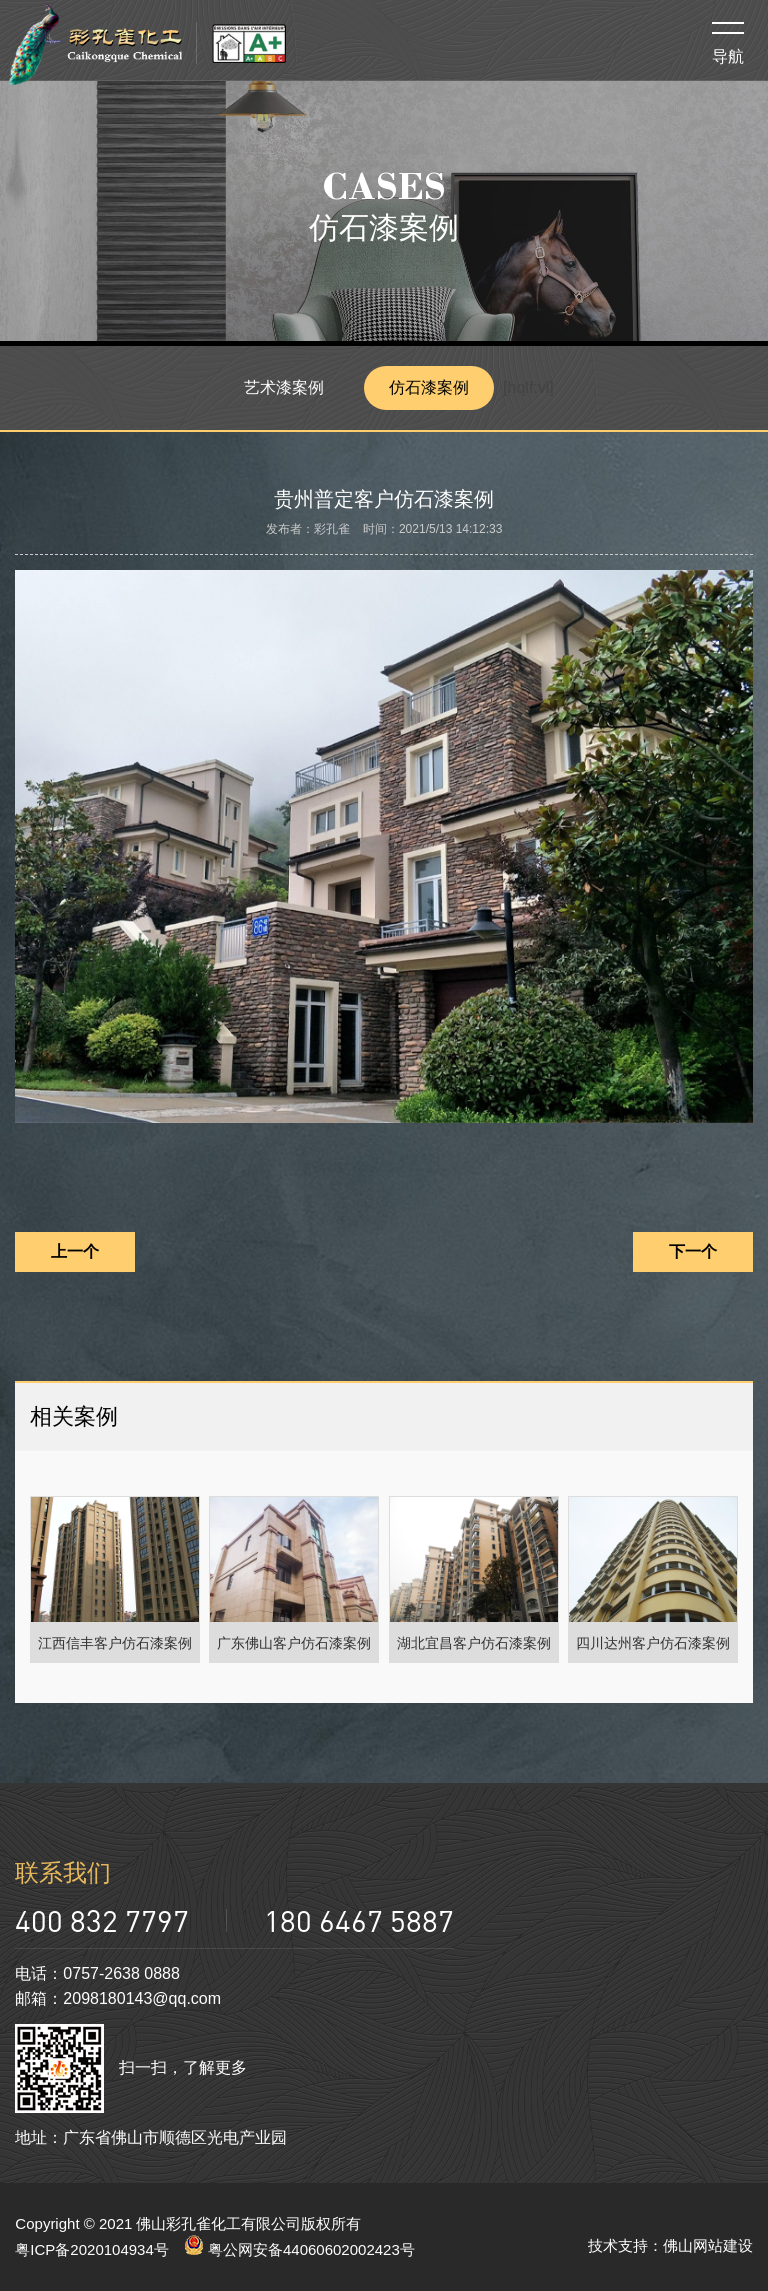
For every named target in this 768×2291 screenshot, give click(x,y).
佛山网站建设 (708, 2245)
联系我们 (63, 1872)
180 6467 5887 (359, 1920)
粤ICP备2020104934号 (91, 2249)
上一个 (75, 1251)
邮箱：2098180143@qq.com (118, 1998)
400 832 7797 (102, 1920)
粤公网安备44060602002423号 (299, 2249)
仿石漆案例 (429, 387)
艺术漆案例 (284, 387)
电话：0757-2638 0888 (97, 1973)
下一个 (693, 1251)
